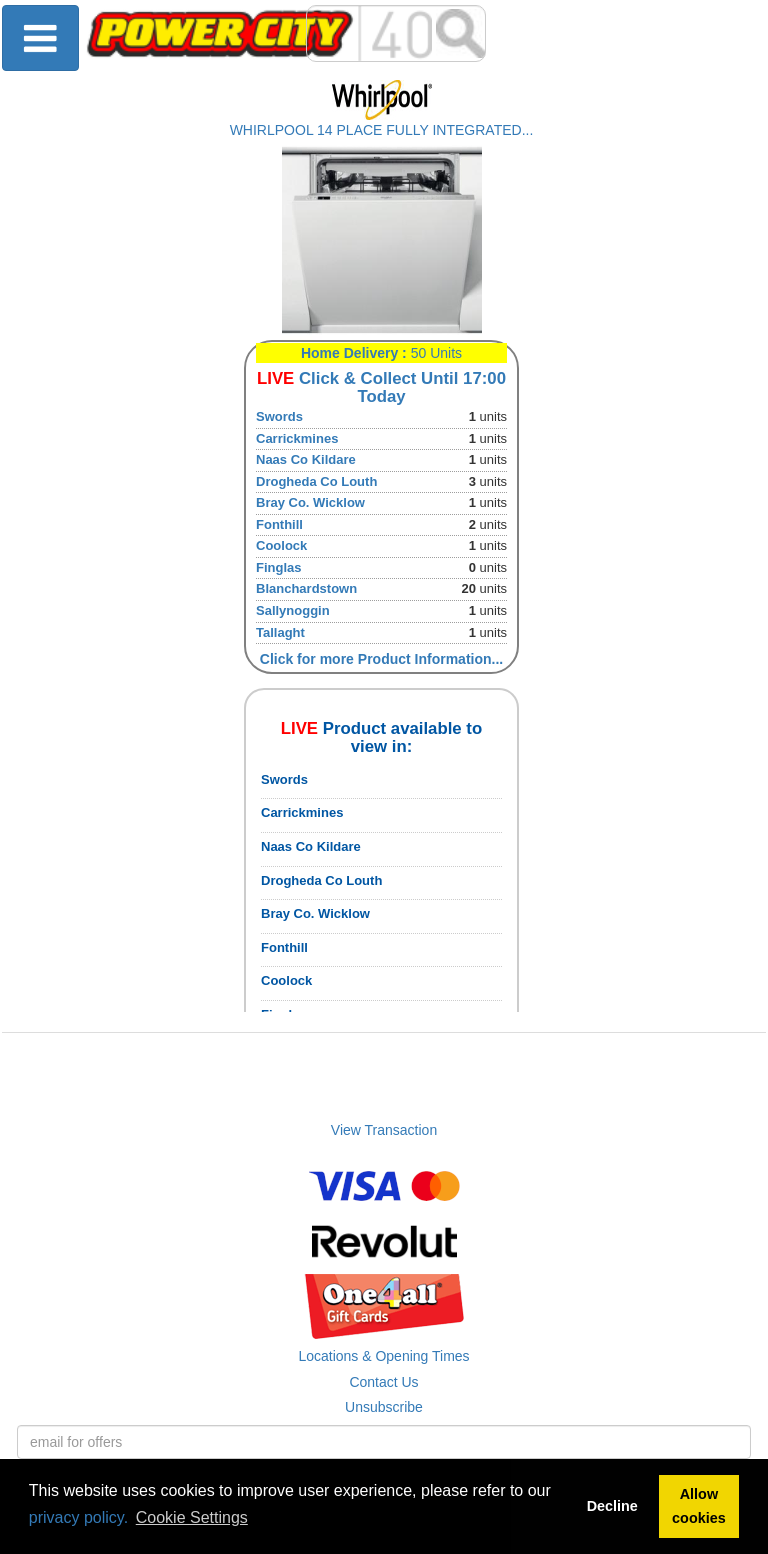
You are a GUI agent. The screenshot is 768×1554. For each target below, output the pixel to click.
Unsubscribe (384, 1407)
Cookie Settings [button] (192, 1517)
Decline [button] (612, 1506)
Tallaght (280, 632)
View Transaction (384, 1130)
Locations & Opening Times (383, 1356)
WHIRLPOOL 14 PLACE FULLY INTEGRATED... (382, 130)
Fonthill (279, 524)
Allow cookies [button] (699, 1506)
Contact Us (383, 1382)
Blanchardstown (306, 588)
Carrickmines (297, 438)
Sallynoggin (293, 610)
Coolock (281, 545)
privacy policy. (78, 1517)
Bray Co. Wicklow (310, 502)
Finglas (279, 567)
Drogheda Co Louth (316, 481)
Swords (279, 416)
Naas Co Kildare (306, 459)
